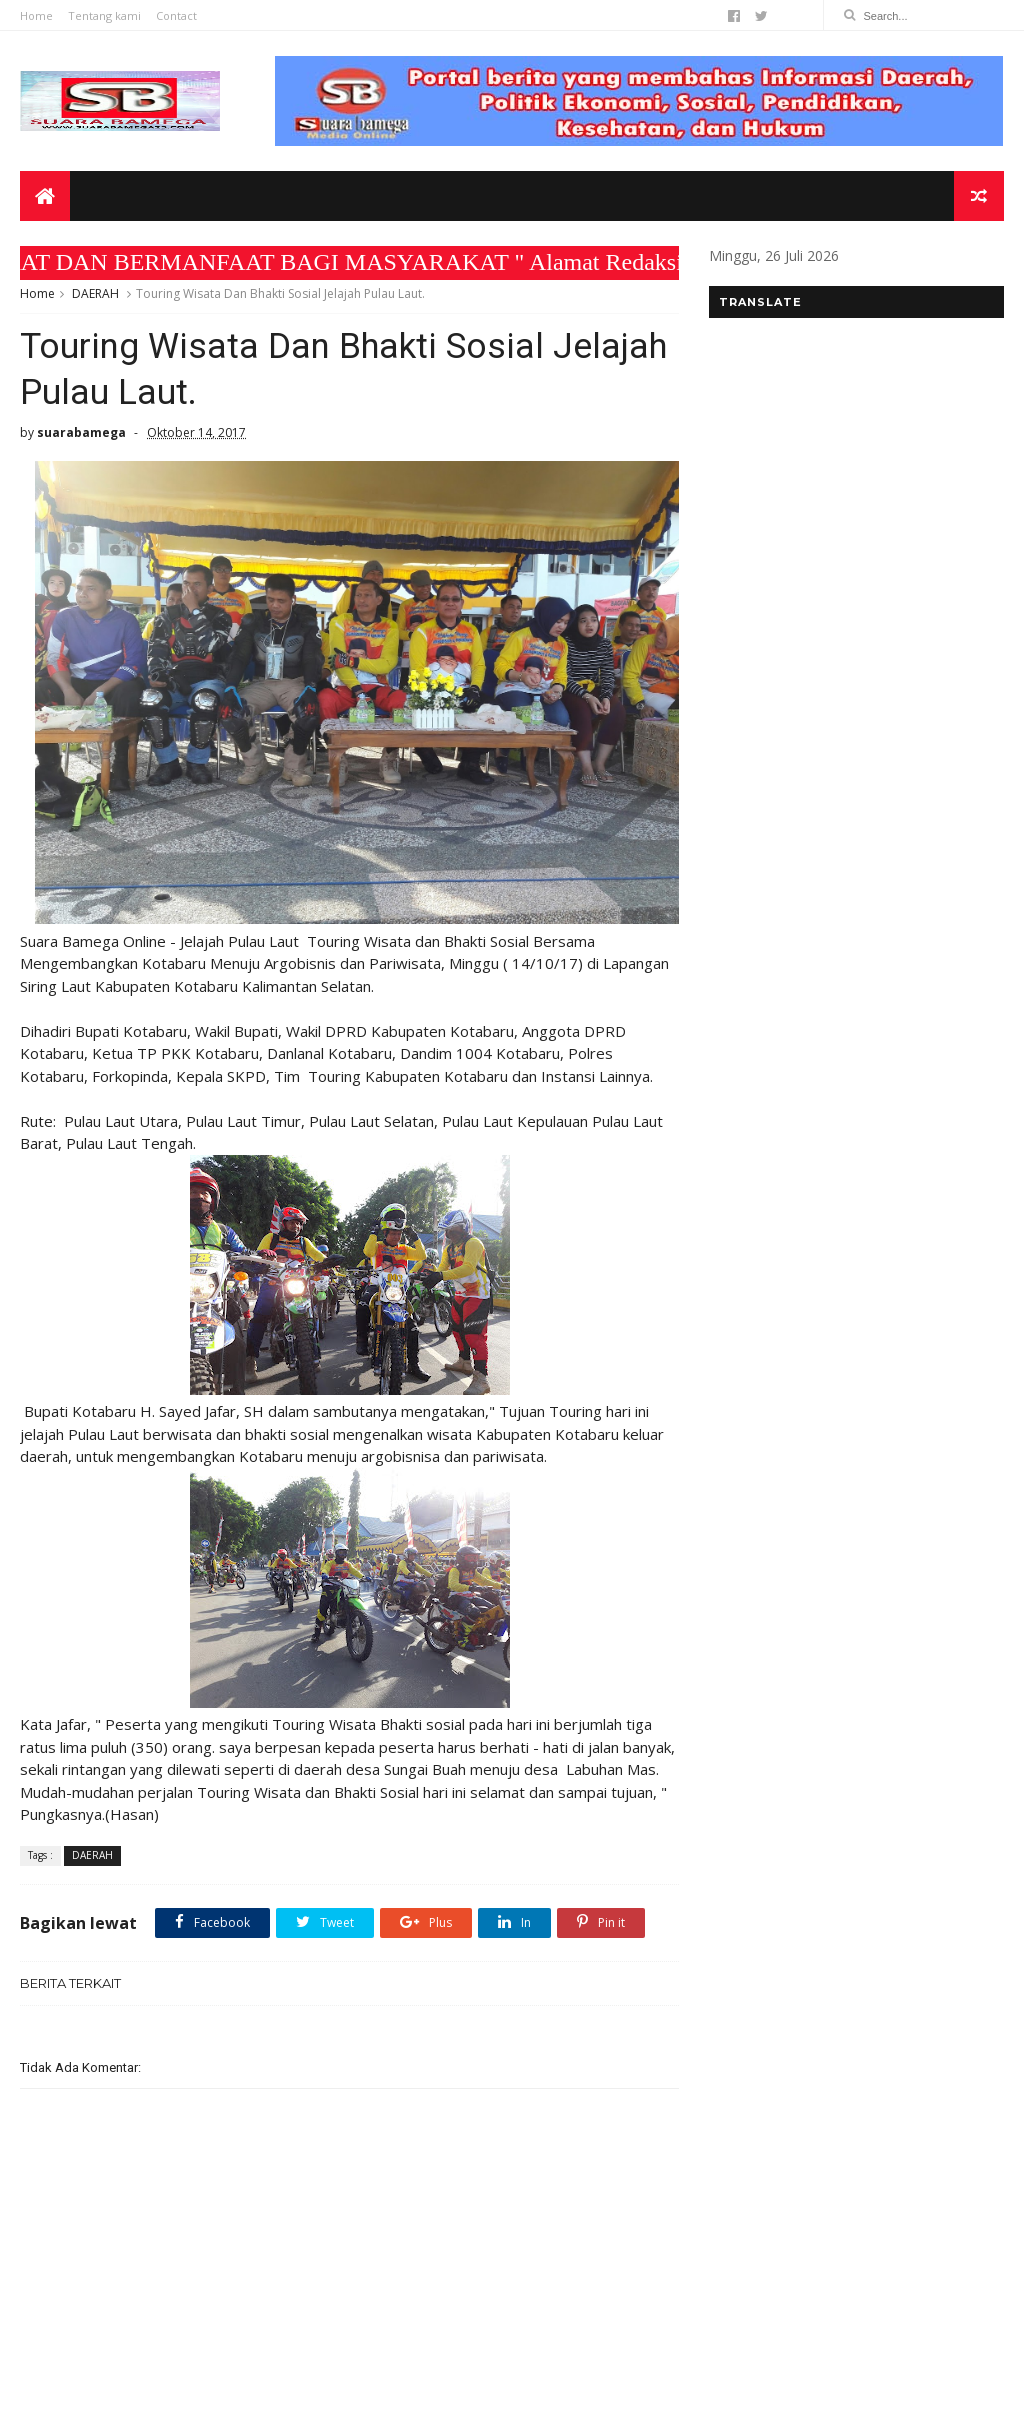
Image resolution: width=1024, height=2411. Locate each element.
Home (36, 15)
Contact (176, 15)
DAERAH (95, 293)
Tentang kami (104, 15)
